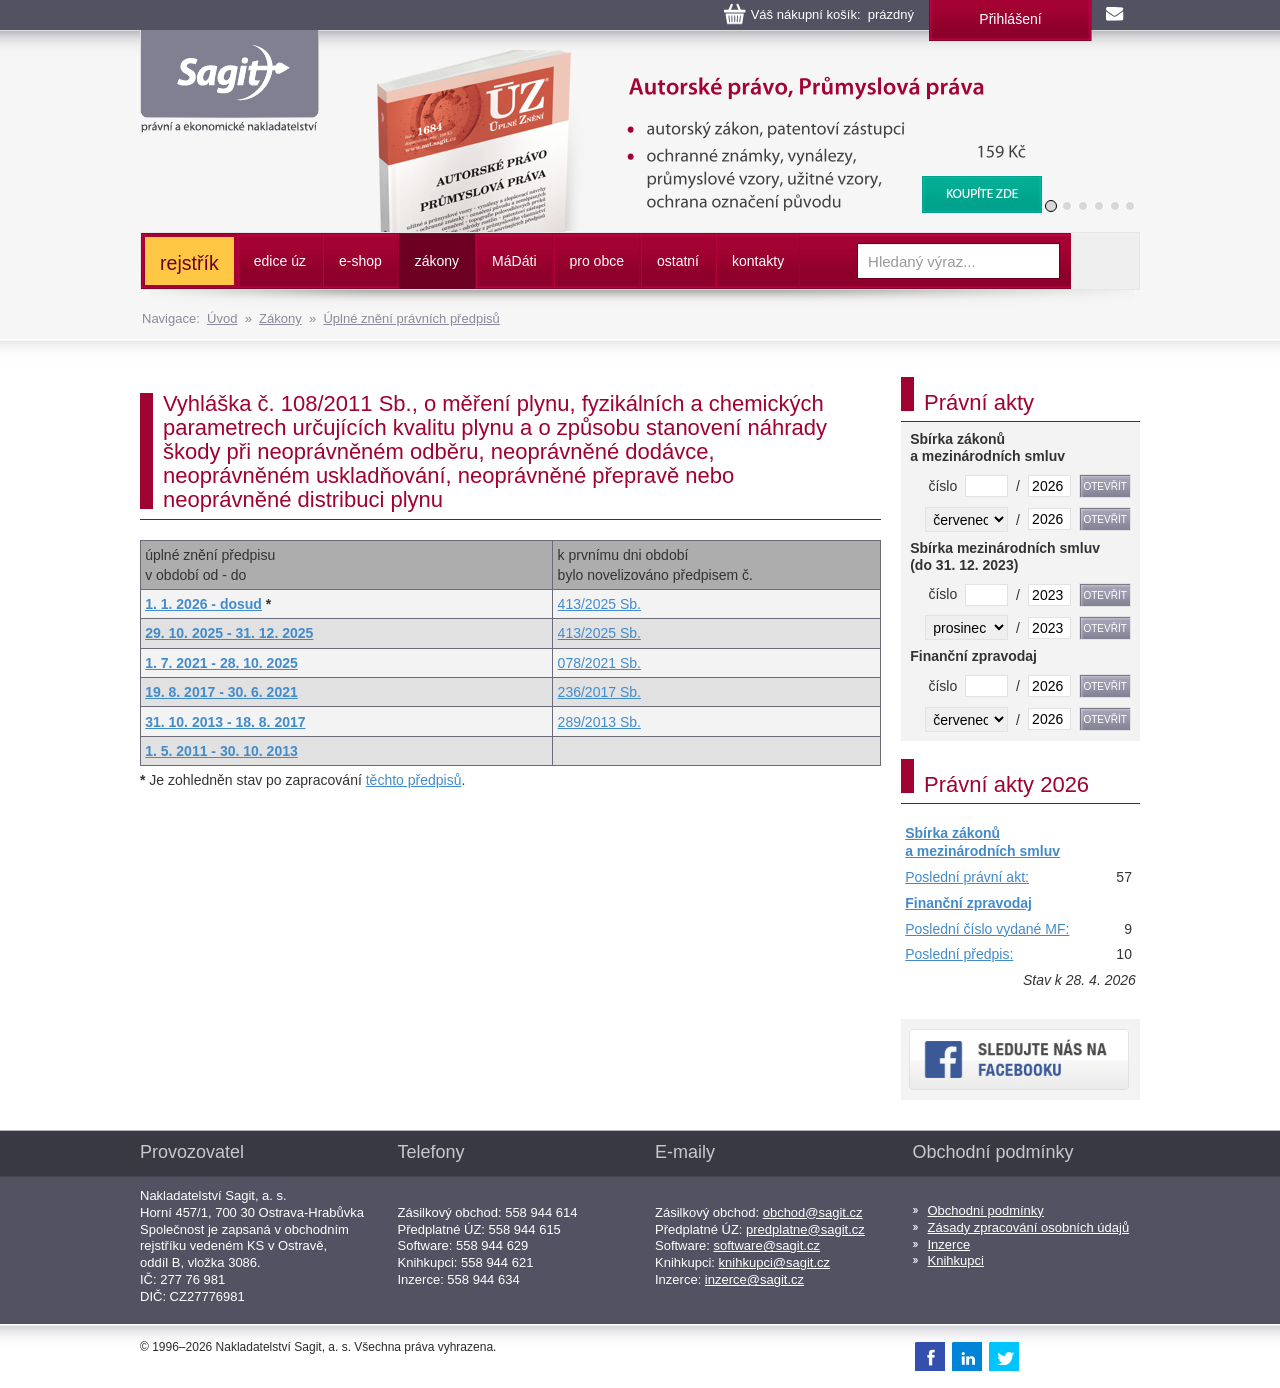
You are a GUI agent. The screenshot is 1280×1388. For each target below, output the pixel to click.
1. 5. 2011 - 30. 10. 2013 (221, 751)
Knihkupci (956, 1260)
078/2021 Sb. (599, 663)
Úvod (222, 318)
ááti (514, 261)
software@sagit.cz (767, 1245)
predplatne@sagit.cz (805, 1229)
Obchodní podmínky (986, 1210)
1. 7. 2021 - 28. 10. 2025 (221, 663)
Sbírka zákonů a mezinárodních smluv (982, 842)
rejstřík (189, 263)
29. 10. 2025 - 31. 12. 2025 (229, 633)
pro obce (597, 261)
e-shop (360, 261)
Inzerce (949, 1244)
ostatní (678, 261)
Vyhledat (1105, 261)
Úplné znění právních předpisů (411, 318)
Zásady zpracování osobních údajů (1029, 1227)
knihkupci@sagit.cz (774, 1262)
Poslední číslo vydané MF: (987, 929)
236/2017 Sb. (599, 692)
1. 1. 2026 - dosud (203, 604)
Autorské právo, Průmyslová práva (697, 60)
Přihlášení (1010, 19)
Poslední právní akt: (967, 877)
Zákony (280, 318)
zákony (437, 261)
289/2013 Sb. (599, 722)
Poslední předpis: (959, 954)
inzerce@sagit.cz (754, 1279)
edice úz (280, 261)
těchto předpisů (414, 780)
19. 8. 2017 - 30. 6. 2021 (221, 692)
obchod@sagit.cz (813, 1212)
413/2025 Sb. (599, 604)
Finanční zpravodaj (968, 903)
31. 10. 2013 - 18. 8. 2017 (225, 722)
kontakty (758, 261)
